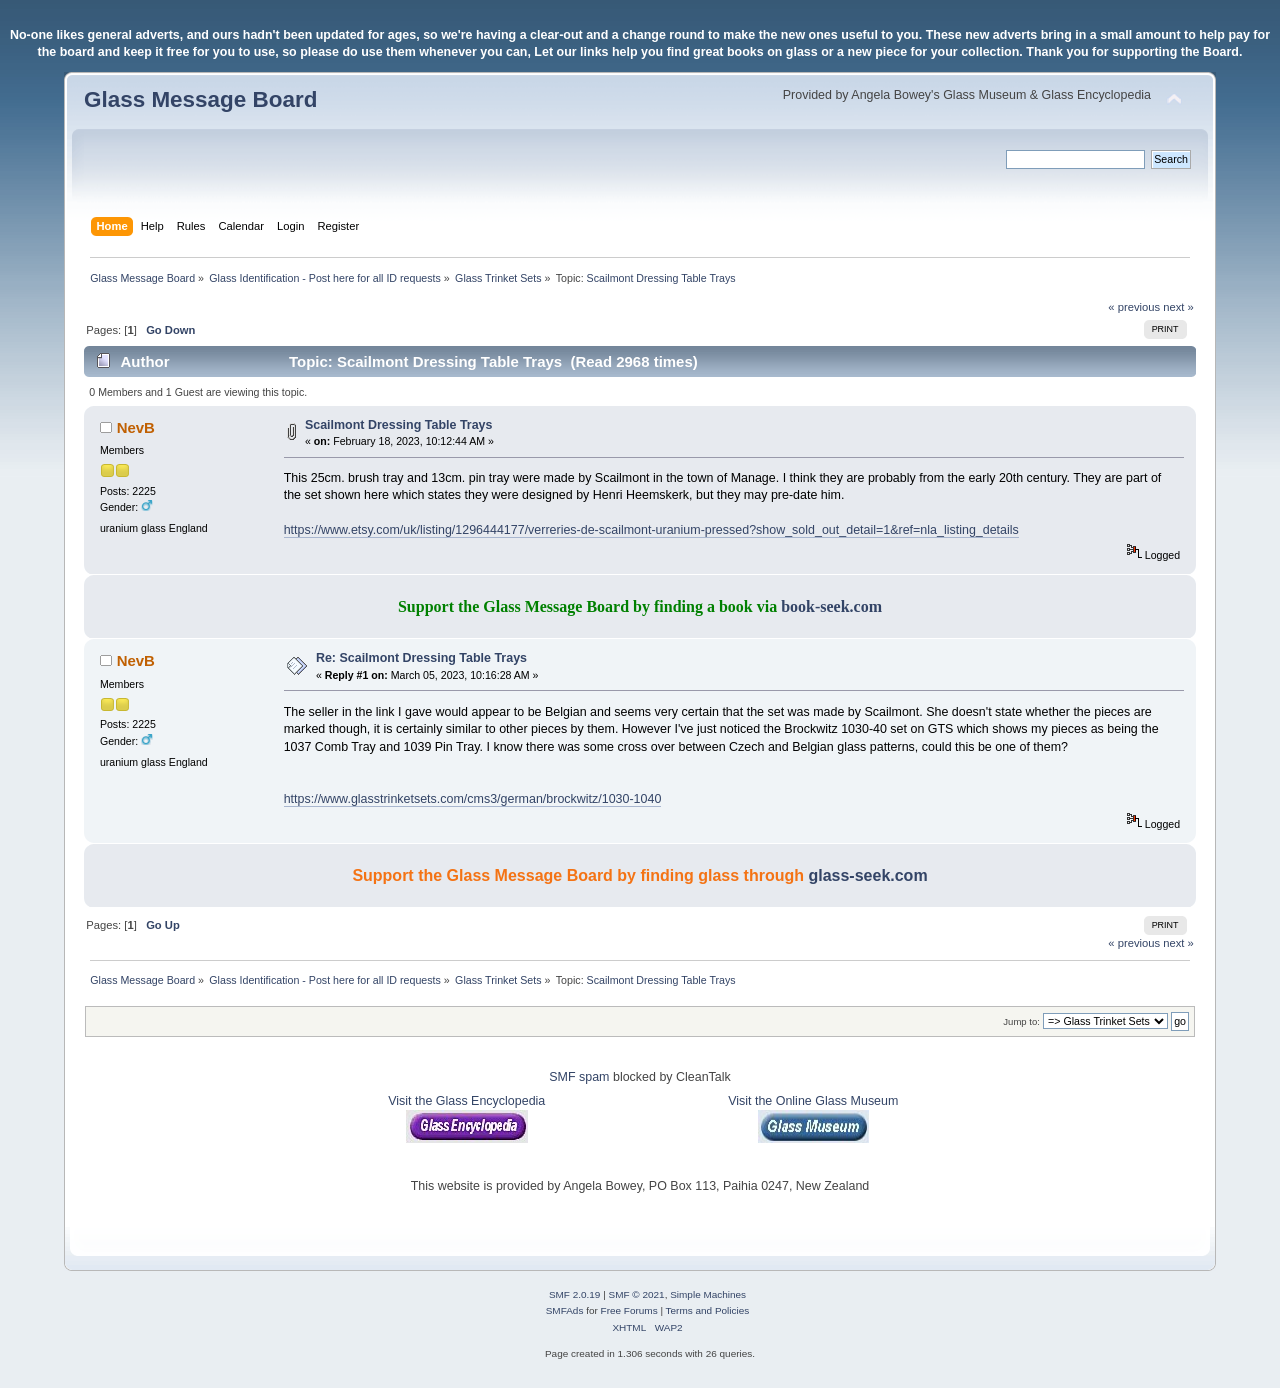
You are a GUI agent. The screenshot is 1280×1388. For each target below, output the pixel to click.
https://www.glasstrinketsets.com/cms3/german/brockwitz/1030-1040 (473, 799)
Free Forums (629, 1310)
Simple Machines (708, 1294)
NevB (136, 427)
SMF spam (579, 1077)
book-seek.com (831, 606)
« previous (1134, 307)
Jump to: (1021, 1021)
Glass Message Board (200, 99)
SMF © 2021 (637, 1294)
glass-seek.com (867, 875)
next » (1178, 307)
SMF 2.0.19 (575, 1294)
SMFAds (565, 1310)
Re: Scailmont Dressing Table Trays (421, 658)
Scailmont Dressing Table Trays (399, 425)
